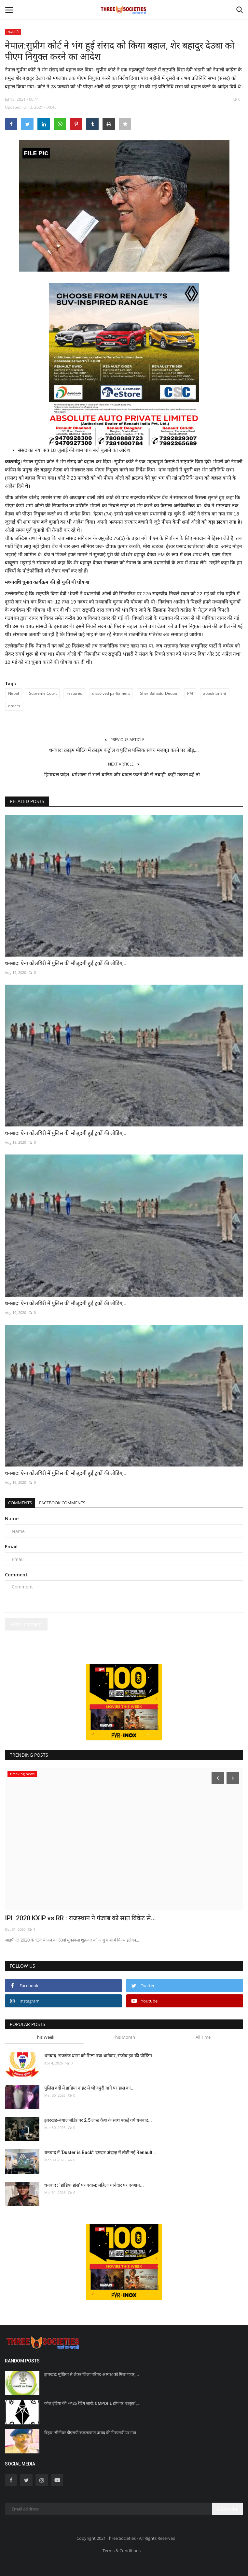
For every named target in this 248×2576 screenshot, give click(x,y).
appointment (214, 693)
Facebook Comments (62, 1503)
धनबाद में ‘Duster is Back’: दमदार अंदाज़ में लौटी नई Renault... (100, 2152)
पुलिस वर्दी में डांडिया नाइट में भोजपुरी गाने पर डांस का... (89, 2088)
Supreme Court (43, 693)
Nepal (13, 693)
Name (12, 1518)
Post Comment (26, 1624)
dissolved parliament (111, 693)
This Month (124, 2037)
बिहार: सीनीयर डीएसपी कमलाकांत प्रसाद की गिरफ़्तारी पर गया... (92, 2432)
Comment (16, 1574)
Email (11, 1546)
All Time (203, 2037)
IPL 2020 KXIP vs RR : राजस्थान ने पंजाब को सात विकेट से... (80, 1918)
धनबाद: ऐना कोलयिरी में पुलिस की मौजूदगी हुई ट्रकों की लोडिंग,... (66, 963)
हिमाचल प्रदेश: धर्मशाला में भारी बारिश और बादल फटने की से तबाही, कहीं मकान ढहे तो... (124, 775)
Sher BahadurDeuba (158, 693)
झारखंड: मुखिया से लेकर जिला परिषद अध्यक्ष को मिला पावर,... (91, 2374)
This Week (44, 2037)
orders (14, 705)
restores (74, 693)
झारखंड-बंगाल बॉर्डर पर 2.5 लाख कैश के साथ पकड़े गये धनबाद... (98, 2120)
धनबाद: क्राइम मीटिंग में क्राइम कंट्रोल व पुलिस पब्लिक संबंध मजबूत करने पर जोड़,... (124, 750)
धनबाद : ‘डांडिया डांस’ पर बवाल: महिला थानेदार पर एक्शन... (94, 2185)
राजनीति (13, 31)
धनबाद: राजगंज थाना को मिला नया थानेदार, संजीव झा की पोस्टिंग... (100, 2055)
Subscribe (228, 2509)
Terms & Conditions (122, 2551)
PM (190, 693)
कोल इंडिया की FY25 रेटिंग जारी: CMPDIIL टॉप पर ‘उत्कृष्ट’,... (92, 2403)
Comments (20, 1503)
